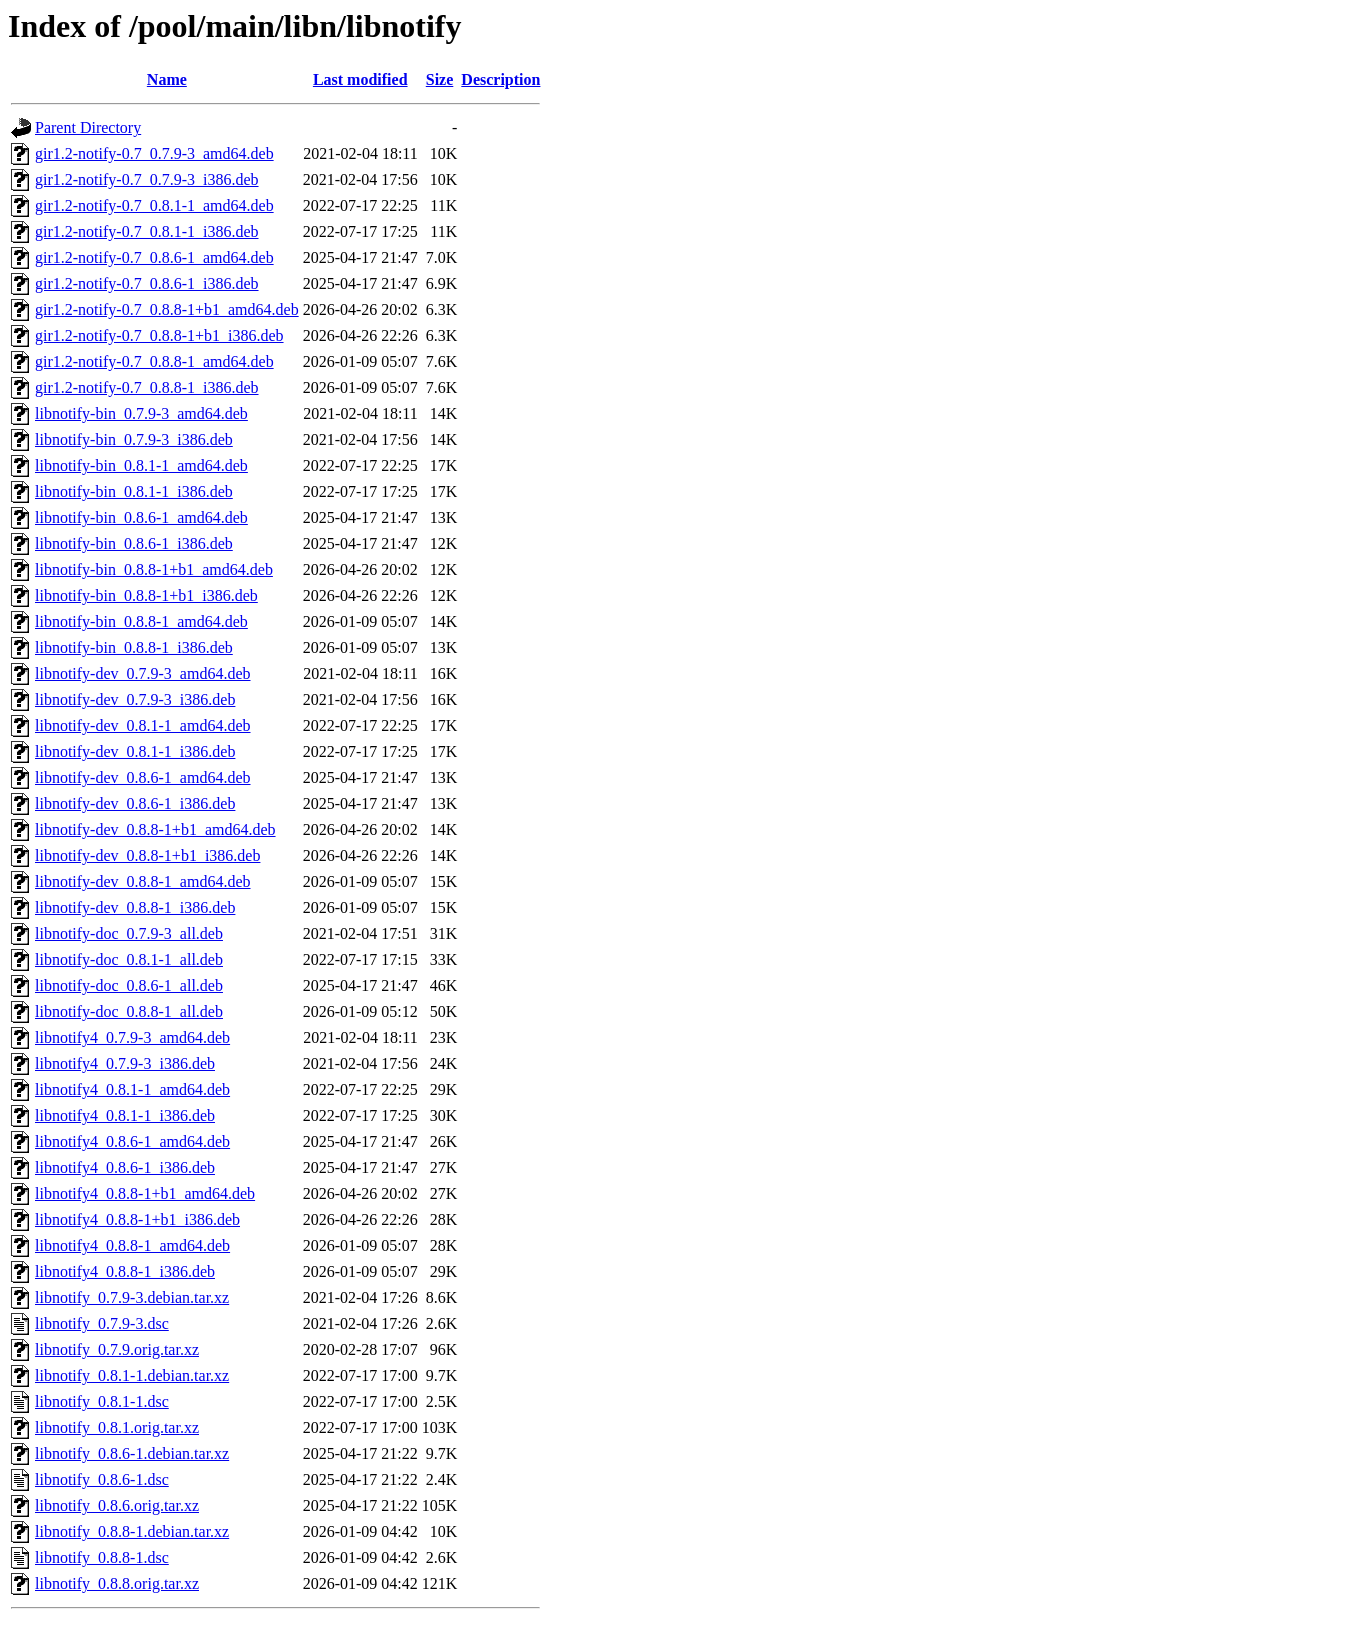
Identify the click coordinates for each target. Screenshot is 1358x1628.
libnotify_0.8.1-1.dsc (102, 1401)
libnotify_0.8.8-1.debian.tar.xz (132, 1531)
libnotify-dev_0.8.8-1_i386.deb (135, 907)
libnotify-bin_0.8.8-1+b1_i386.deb (146, 595)
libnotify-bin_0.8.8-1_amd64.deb (141, 621)
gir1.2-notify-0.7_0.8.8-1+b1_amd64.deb (167, 309)
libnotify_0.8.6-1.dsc (102, 1479)
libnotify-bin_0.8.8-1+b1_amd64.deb (154, 569)
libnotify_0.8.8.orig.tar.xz (117, 1583)
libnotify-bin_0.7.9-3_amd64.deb (141, 413)
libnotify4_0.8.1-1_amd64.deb (132, 1089)
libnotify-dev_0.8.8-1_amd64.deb (143, 881)
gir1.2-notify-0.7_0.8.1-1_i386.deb (147, 231)
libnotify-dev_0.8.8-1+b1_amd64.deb (155, 829)
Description (500, 79)
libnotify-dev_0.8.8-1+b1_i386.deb (147, 855)
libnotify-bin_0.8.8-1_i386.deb (134, 647)
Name (167, 79)
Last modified (360, 79)
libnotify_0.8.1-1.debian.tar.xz (132, 1375)
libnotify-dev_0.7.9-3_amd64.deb (143, 673)
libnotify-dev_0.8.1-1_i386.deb (135, 751)
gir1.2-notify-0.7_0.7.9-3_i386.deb (147, 179)
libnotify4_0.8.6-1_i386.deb (125, 1167)
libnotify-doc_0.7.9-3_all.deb (129, 933)
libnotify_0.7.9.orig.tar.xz (117, 1349)
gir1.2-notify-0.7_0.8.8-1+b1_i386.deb (159, 335)
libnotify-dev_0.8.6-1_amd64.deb (143, 777)
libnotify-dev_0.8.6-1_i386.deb (135, 803)
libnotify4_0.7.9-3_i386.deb (125, 1063)
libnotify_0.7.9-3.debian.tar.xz (132, 1297)
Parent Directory (88, 127)
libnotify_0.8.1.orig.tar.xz (117, 1427)
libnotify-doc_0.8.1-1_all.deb (129, 959)
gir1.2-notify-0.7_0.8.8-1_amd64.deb (154, 361)
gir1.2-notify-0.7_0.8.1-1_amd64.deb (154, 205)
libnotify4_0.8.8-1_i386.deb (125, 1271)
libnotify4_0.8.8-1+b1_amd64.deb (145, 1193)
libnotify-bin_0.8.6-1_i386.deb (134, 543)
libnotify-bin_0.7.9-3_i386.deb (134, 439)
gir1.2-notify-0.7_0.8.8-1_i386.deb (147, 387)
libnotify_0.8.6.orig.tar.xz (117, 1505)
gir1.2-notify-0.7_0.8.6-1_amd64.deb (154, 257)
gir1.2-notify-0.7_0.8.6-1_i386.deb (147, 283)
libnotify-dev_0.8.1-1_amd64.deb (143, 725)
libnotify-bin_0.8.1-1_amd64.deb (141, 465)
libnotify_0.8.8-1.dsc (102, 1557)
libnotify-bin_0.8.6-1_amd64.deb (141, 517)
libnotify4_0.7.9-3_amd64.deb (132, 1037)
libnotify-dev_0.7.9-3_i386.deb (135, 699)
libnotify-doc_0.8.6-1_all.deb (129, 985)
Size (440, 79)
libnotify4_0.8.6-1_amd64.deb (132, 1141)
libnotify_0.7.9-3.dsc (102, 1323)
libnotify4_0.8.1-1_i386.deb (125, 1115)
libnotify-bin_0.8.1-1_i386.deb (134, 491)
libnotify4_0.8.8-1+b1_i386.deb (137, 1219)
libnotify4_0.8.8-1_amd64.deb (132, 1245)
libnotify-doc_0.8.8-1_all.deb (129, 1011)
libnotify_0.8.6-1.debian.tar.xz (132, 1453)
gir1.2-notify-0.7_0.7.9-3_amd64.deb (154, 153)
